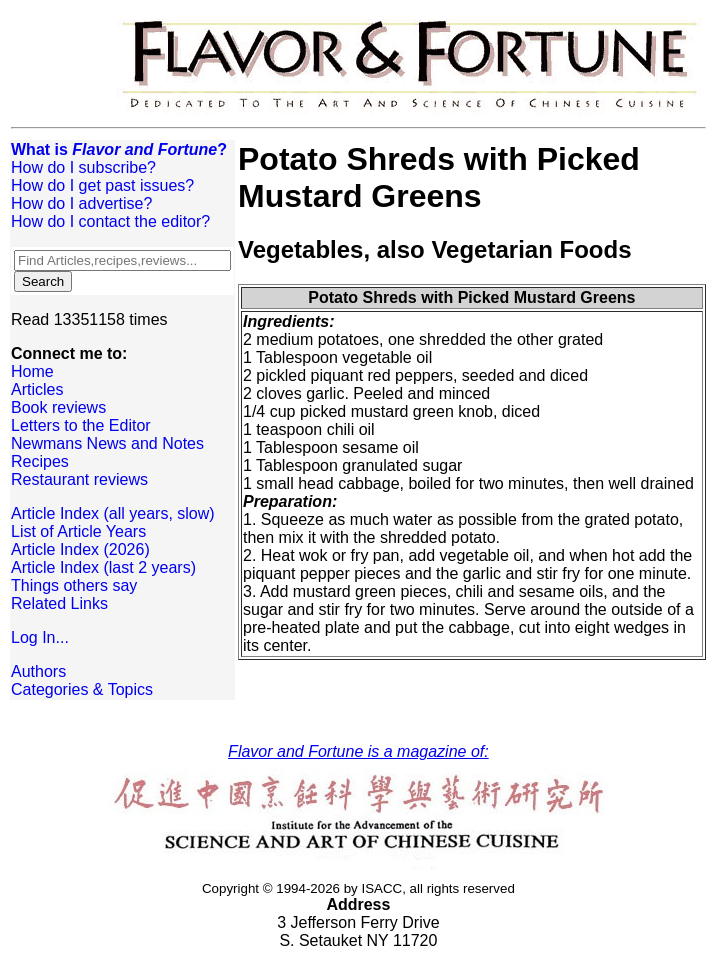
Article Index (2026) (80, 549)
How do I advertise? (81, 203)
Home (32, 371)
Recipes (40, 461)
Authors (38, 671)
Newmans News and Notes (107, 443)
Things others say (74, 585)
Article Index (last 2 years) (103, 567)
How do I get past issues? (102, 185)
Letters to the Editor (81, 425)
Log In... (40, 637)
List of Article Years (78, 531)
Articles (37, 389)
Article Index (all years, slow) (113, 513)
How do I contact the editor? (110, 221)
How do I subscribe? (83, 167)
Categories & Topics (82, 689)
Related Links (59, 603)
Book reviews (58, 407)
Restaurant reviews (79, 479)
